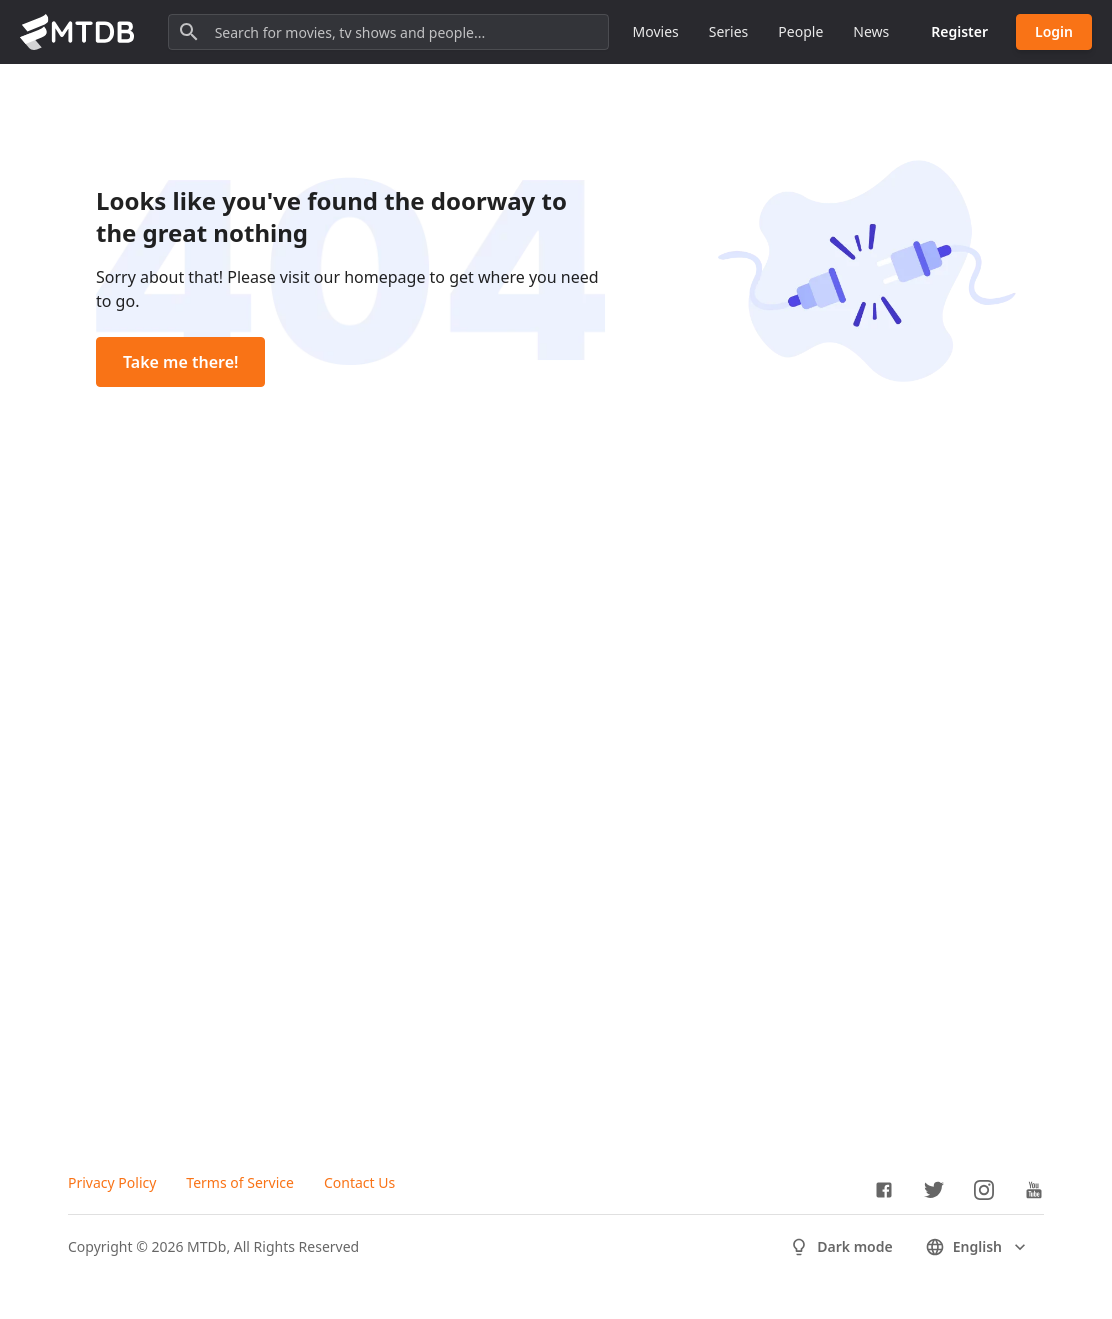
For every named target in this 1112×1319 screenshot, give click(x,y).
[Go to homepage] (77, 32)
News (871, 31)
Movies (656, 31)
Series (729, 31)
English (977, 1247)
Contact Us (359, 1182)
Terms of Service (240, 1182)
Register (959, 31)
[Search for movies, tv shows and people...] (388, 32)
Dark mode (840, 1247)
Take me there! (180, 362)
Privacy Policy (112, 1182)
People (800, 31)
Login (1054, 31)
